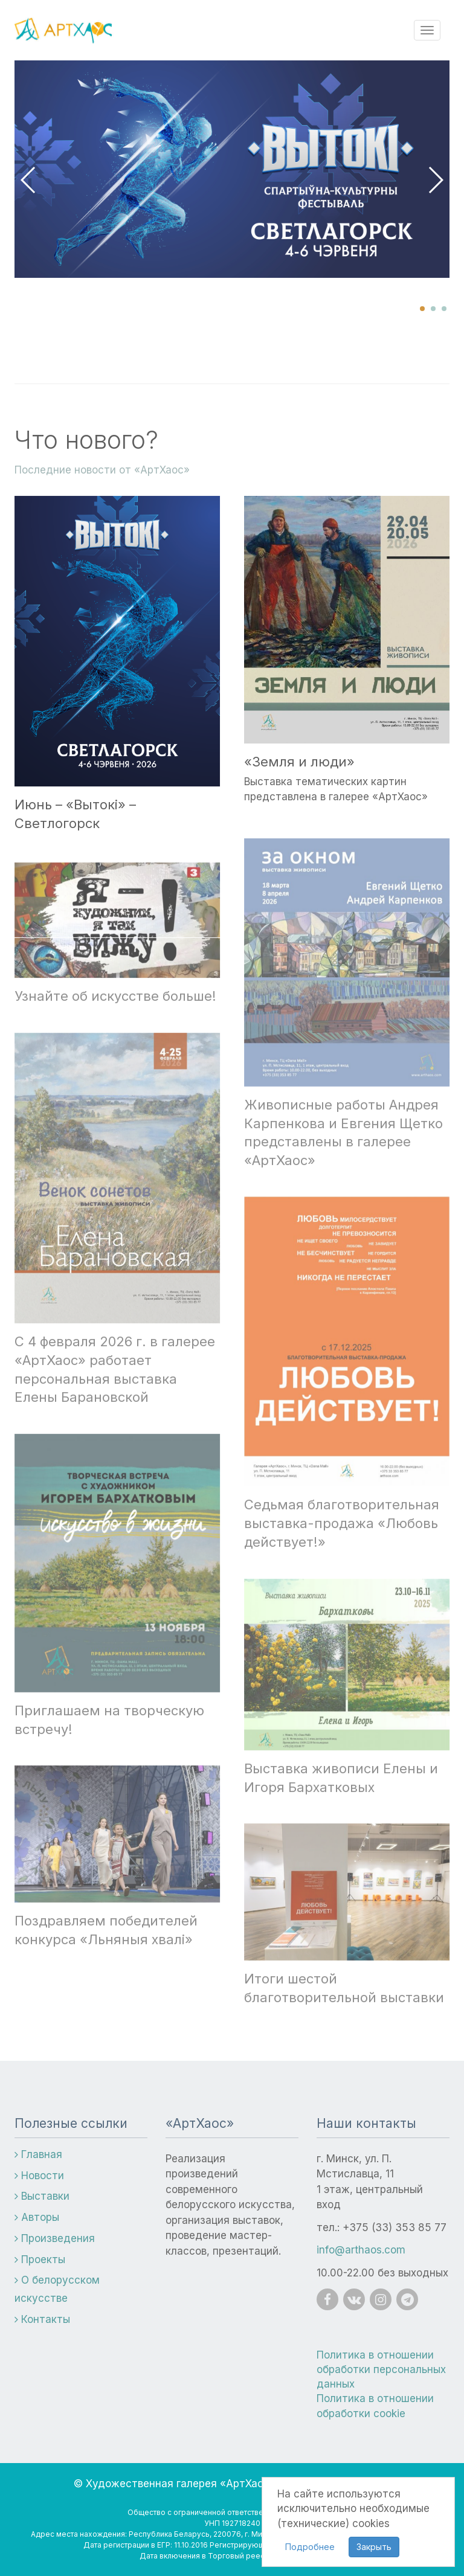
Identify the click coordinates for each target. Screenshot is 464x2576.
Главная (38, 2154)
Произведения (54, 2238)
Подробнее (310, 2547)
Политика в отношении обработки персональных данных (381, 2370)
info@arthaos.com (361, 2250)
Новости (39, 2176)
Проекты (39, 2259)
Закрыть (374, 2547)
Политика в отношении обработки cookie (375, 2405)
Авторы (36, 2217)
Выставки (41, 2196)
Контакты (42, 2319)
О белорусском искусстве (57, 2289)
